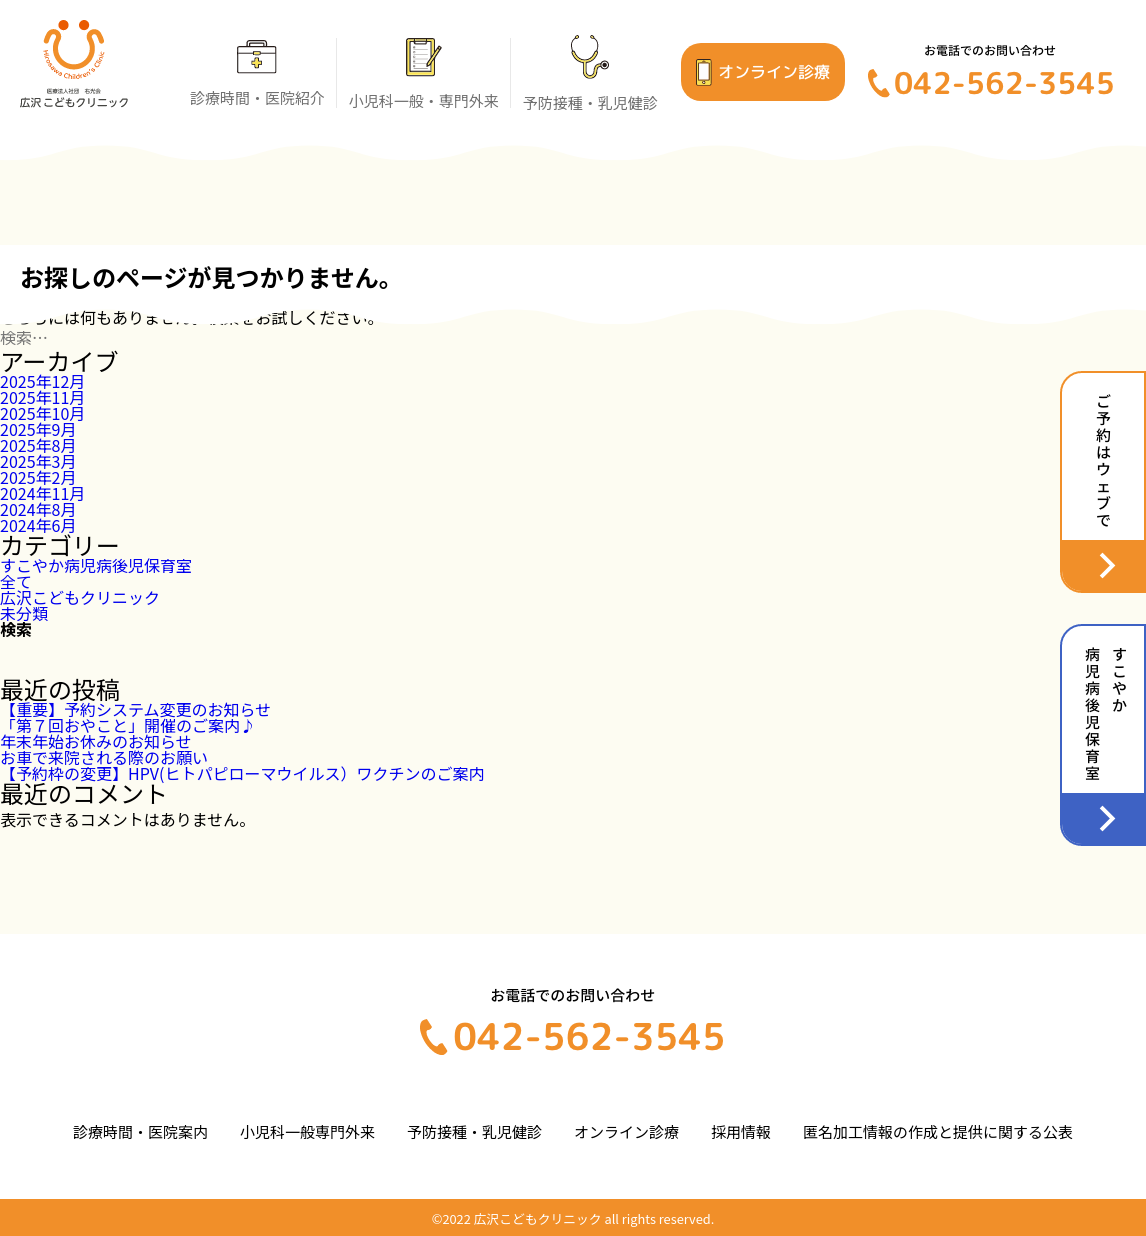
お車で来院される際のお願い (104, 757)
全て (16, 581)
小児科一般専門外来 (307, 1131)
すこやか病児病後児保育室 (96, 565)
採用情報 (741, 1131)
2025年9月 (38, 429)
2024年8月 (38, 509)
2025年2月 (38, 477)
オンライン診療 (626, 1131)
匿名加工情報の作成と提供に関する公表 (938, 1131)
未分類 (24, 613)
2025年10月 (42, 413)
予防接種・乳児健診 (474, 1131)
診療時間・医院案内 (140, 1131)
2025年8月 (38, 445)
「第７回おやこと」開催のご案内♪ (128, 725)
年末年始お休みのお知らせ (96, 741)
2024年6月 (38, 525)
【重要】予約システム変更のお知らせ (135, 709)
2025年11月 (42, 397)
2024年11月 (42, 493)
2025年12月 (42, 381)
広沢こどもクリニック (80, 597)
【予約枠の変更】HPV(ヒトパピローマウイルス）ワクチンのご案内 (242, 773)
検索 (16, 629)
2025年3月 (38, 461)
